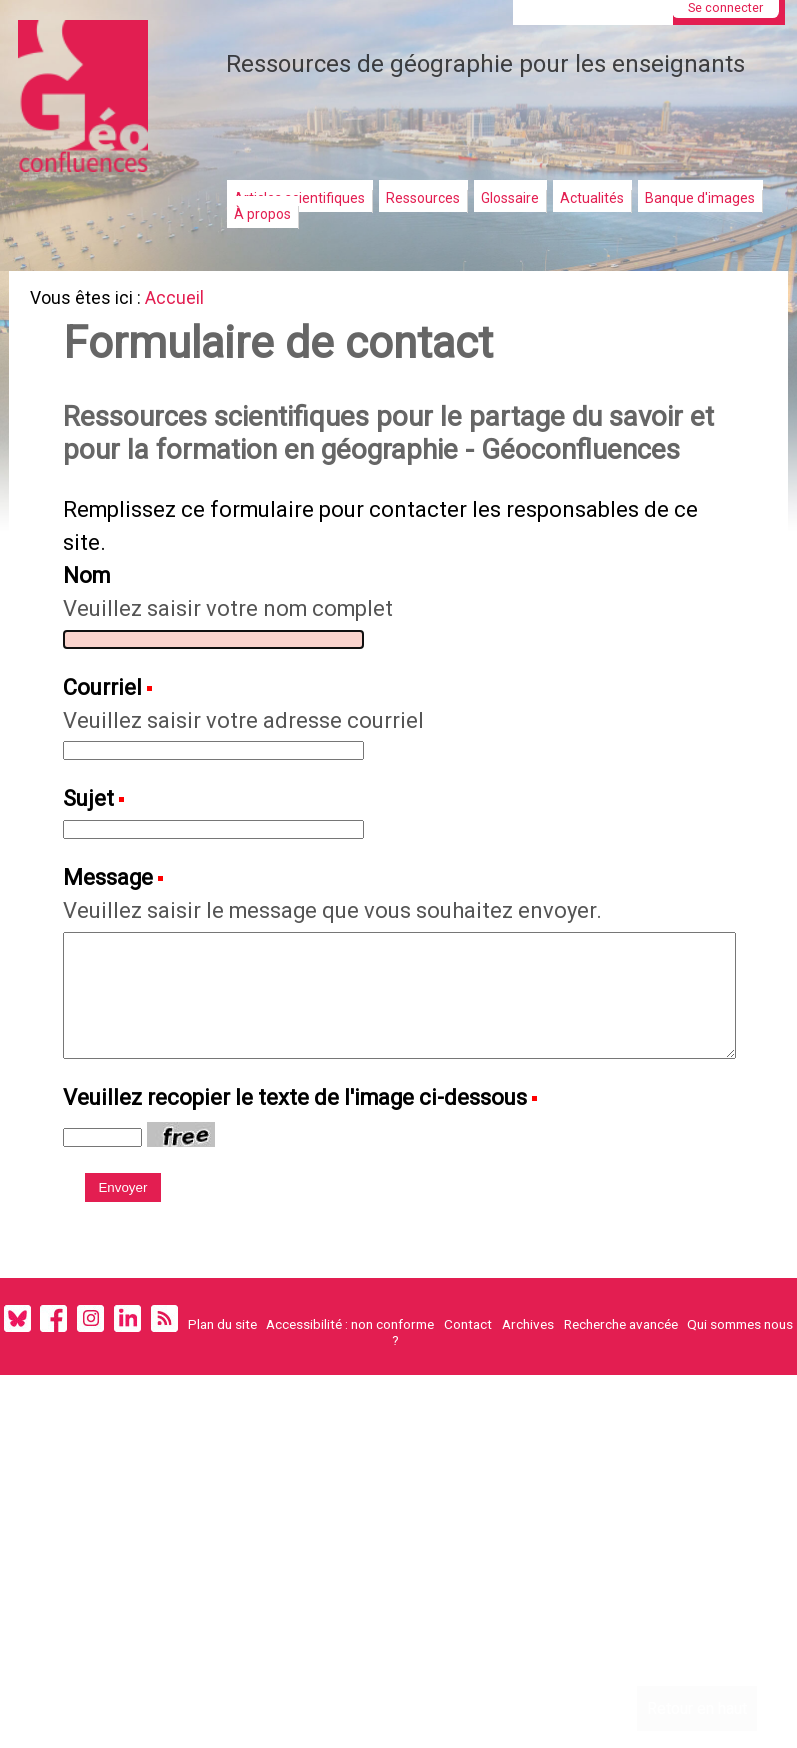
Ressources (423, 198)
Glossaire (510, 198)
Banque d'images (700, 198)
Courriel (108, 742)
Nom (91, 625)
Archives (528, 1405)
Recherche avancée (621, 1405)
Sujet (93, 859)
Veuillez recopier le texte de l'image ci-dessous (310, 1170)
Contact (468, 1405)
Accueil (182, 300)
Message (113, 940)
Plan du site (222, 1405)
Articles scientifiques (299, 198)
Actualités (592, 198)
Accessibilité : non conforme (350, 1405)
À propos (262, 214)
